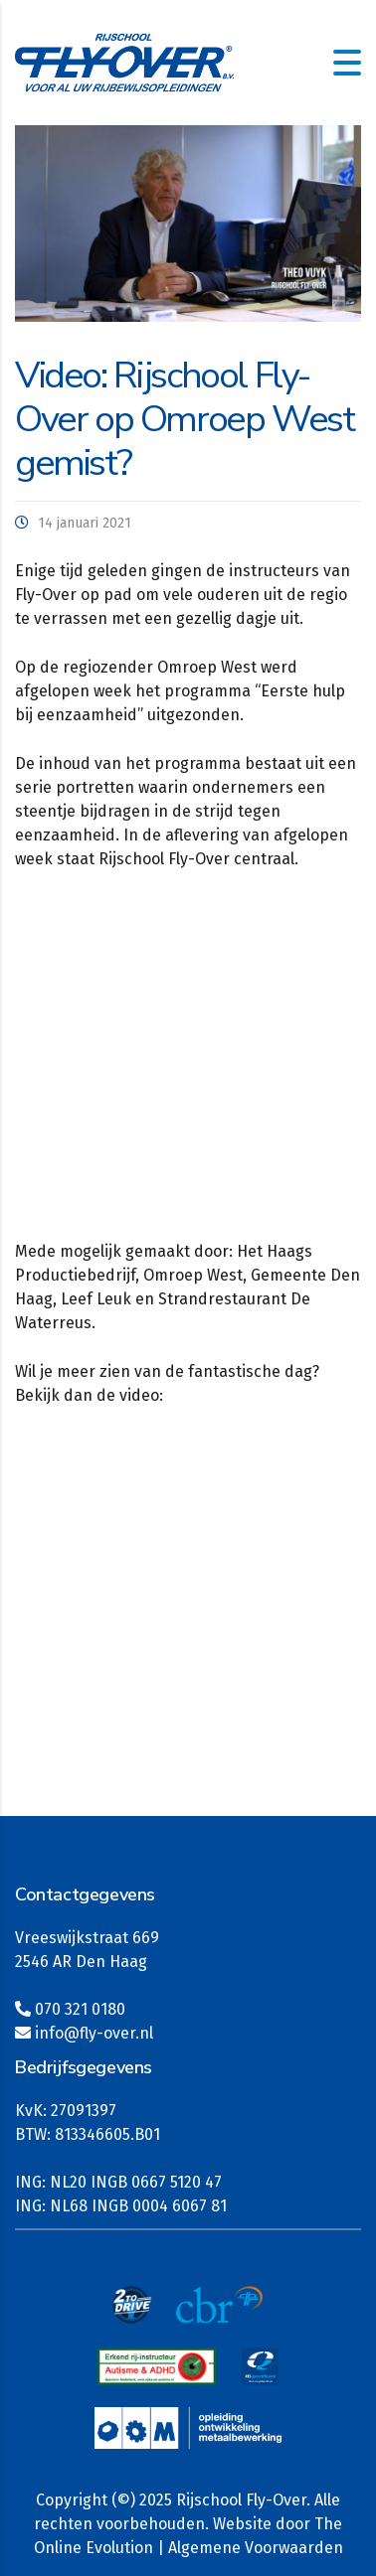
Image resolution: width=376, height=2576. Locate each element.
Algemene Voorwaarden (255, 2547)
